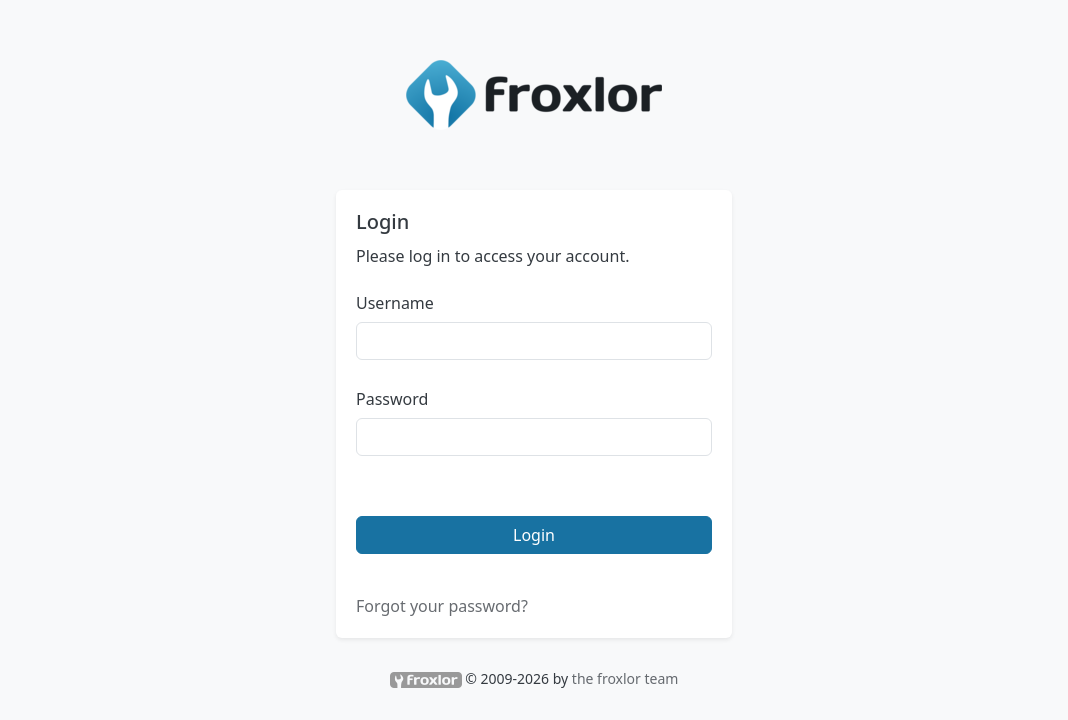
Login (534, 535)
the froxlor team (625, 678)
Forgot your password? (442, 606)
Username (395, 303)
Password (392, 399)
